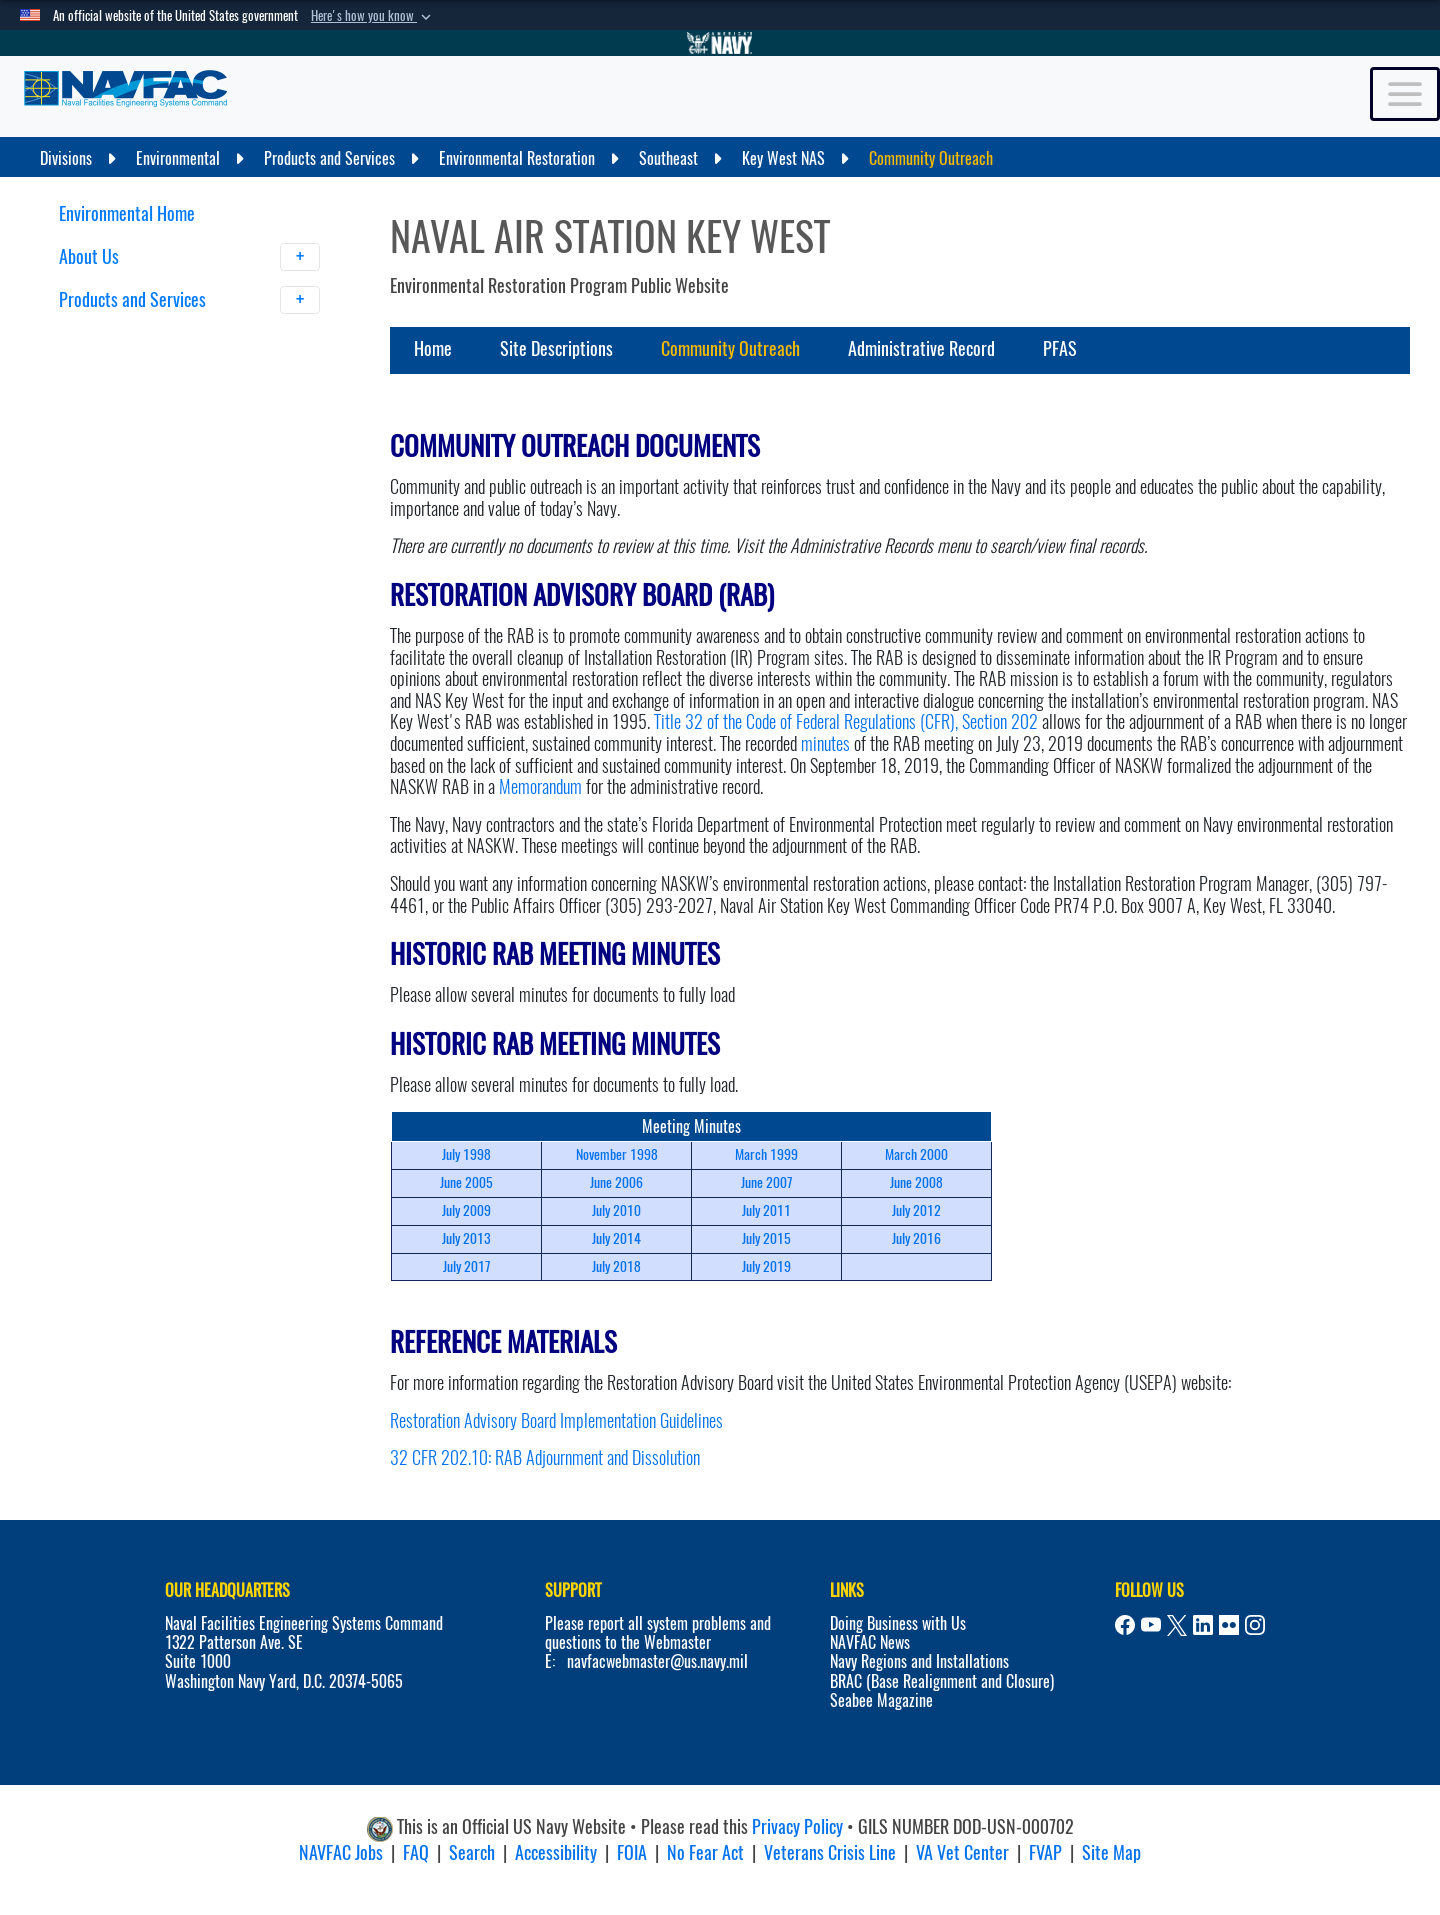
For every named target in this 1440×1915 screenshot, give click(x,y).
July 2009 (466, 1210)
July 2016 (916, 1238)
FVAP (1045, 1852)
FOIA (632, 1852)
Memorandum (540, 786)
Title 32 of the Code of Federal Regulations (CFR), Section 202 (846, 721)
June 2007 (766, 1182)
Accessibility (556, 1852)
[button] (373, 16)
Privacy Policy (797, 1826)
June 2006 (616, 1182)
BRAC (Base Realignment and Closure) (942, 1681)
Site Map (1111, 1852)
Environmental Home (127, 213)
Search (472, 1852)
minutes (825, 743)
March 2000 (916, 1154)
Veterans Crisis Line (830, 1852)
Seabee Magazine (881, 1700)
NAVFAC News (870, 1642)
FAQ (416, 1852)
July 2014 (616, 1238)
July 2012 (916, 1210)
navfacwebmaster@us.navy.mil (657, 1661)
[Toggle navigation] (1405, 94)
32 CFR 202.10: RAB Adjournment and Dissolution (545, 1457)
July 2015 (766, 1238)
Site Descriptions (556, 348)
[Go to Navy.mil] (720, 43)
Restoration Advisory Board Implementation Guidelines (556, 1420)
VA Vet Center (962, 1852)
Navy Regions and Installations (919, 1661)
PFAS (1060, 348)
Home (433, 348)
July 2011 (766, 1210)
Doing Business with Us (898, 1623)
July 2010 (616, 1210)
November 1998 (617, 1154)
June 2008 (916, 1182)
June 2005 (466, 1182)
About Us (190, 257)
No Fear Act (705, 1852)
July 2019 (766, 1266)
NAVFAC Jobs (341, 1852)
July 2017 (466, 1266)
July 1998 (466, 1154)
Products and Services (190, 300)
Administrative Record (921, 348)
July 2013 (466, 1238)
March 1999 (766, 1154)
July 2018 (616, 1266)
